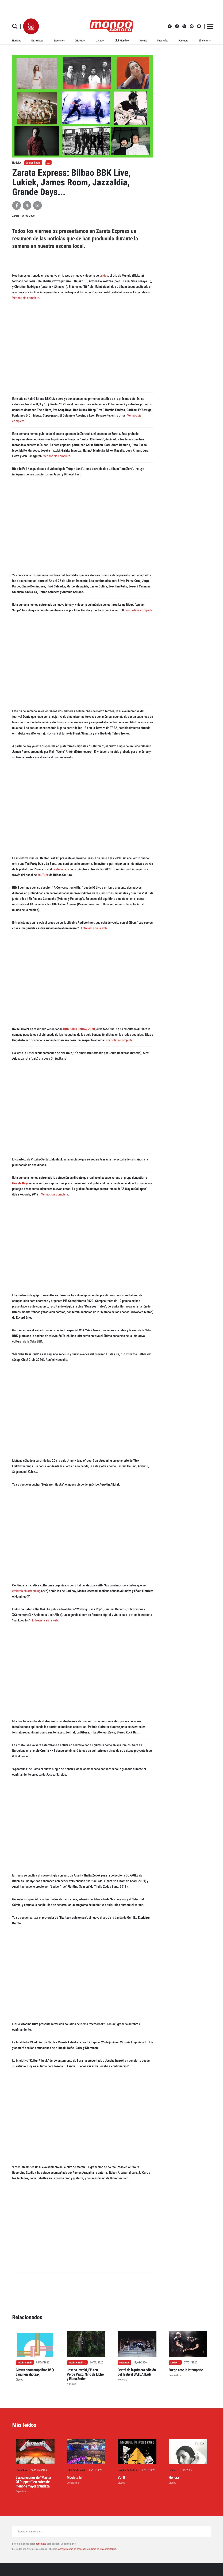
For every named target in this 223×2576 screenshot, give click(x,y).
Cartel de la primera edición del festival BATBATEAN (137, 2372)
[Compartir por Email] (37, 205)
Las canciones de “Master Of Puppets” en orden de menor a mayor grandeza (33, 2481)
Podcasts (183, 40)
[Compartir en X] (27, 205)
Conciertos (175, 2375)
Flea (172, 2470)
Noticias (16, 40)
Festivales (162, 40)
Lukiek (103, 276)
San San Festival (76, 2470)
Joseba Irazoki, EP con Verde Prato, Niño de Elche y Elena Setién (85, 2374)
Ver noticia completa (25, 298)
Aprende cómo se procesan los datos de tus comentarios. (87, 2549)
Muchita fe (74, 2477)
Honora (174, 2477)
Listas (100, 40)
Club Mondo (122, 40)
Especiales (59, 40)
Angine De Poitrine (128, 2470)
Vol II (121, 2477)
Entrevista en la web (94, 928)
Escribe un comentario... (30, 2531)
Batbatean (124, 2362)
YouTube (43, 875)
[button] (31, 26)
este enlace (61, 869)
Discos (19, 2379)
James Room (33, 162)
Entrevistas (37, 40)
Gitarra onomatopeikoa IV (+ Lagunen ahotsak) (35, 2372)
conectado (41, 2543)
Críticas (80, 40)
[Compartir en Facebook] (16, 205)
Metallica (22, 2470)
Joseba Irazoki (24, 2362)
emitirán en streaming (26, 1591)
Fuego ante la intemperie (186, 2370)
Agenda (143, 40)
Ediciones (204, 40)
